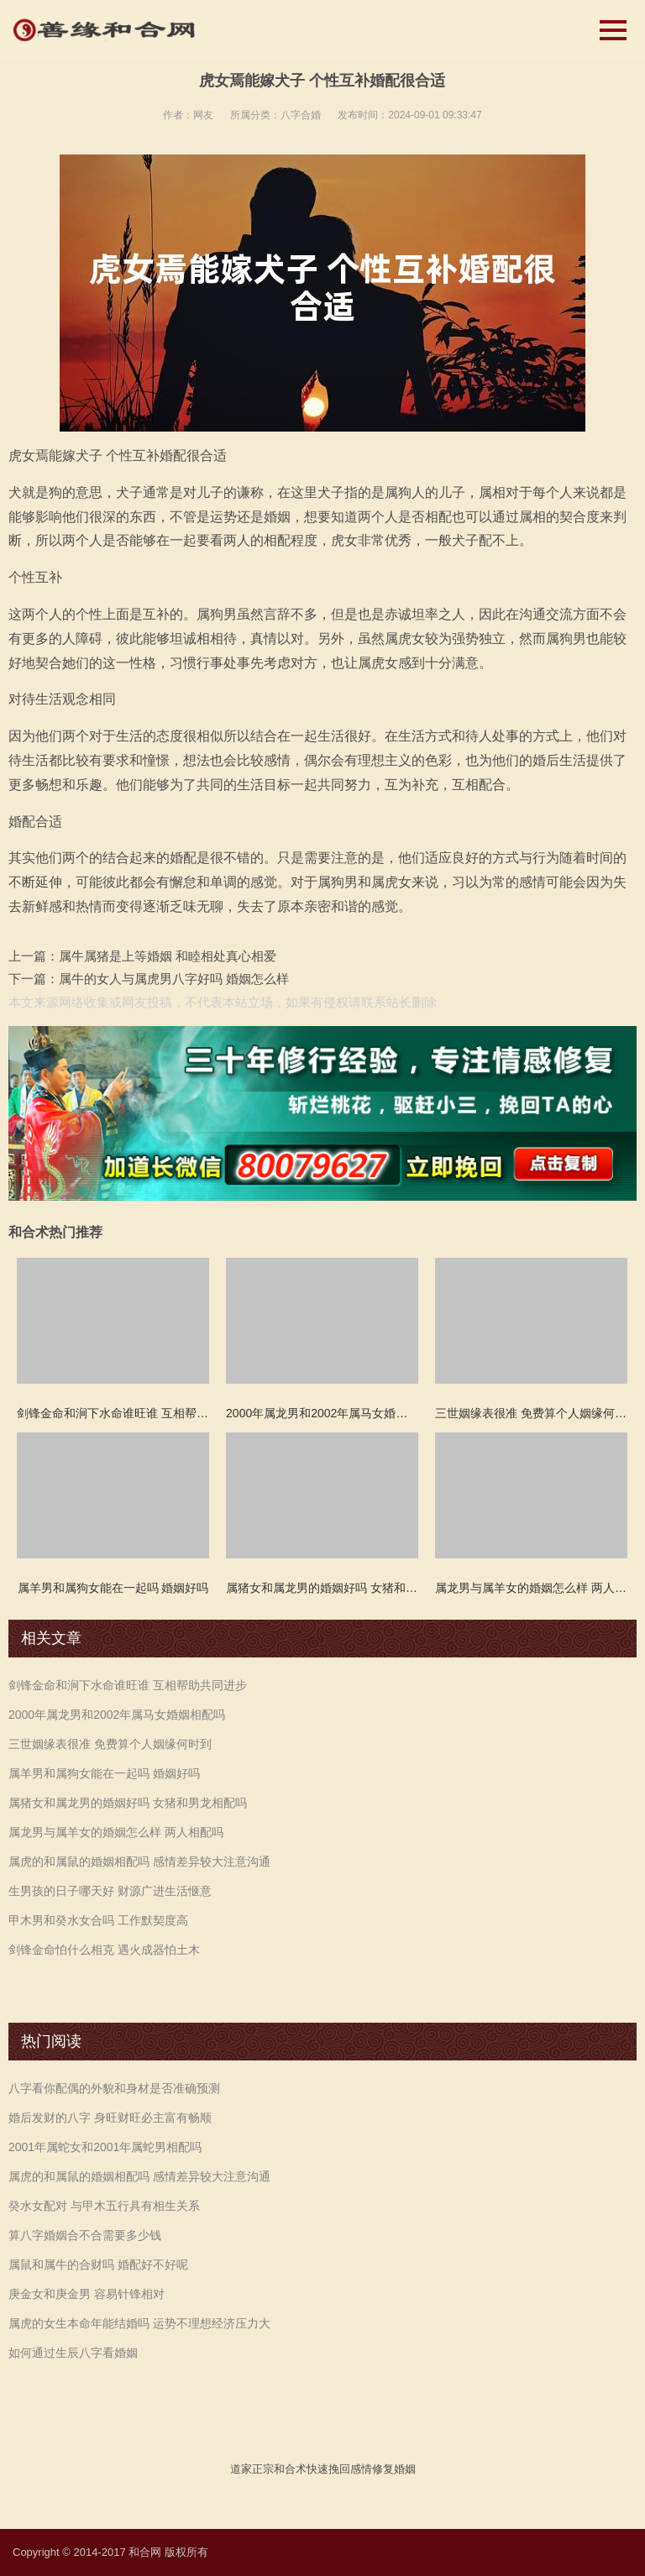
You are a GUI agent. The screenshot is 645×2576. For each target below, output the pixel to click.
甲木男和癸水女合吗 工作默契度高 (98, 1920)
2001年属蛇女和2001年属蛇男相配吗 (105, 2147)
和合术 (290, 2469)
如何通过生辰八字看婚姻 (73, 2352)
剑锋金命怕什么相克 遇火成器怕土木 (104, 1949)
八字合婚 (301, 115)
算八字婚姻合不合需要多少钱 (84, 2235)
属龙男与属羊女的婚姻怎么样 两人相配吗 (115, 1832)
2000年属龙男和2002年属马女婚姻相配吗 (116, 1714)
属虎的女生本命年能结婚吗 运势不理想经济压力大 (139, 2323)
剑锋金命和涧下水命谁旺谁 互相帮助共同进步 (127, 1685)
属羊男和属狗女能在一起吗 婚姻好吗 (104, 1773)
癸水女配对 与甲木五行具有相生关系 (104, 2205)
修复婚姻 (394, 2469)
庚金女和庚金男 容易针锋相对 (86, 2294)
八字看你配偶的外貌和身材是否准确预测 (114, 2088)
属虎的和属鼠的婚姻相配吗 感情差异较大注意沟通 (139, 1861)
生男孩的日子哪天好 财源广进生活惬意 (110, 1891)
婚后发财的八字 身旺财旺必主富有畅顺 (110, 2117)
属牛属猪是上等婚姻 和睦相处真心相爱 (167, 956)
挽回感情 (350, 2469)
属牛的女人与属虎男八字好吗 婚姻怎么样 (174, 978)
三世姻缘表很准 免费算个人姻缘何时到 (110, 1744)
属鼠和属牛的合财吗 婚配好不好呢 (98, 2264)
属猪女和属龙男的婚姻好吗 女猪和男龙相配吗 (127, 1802)
